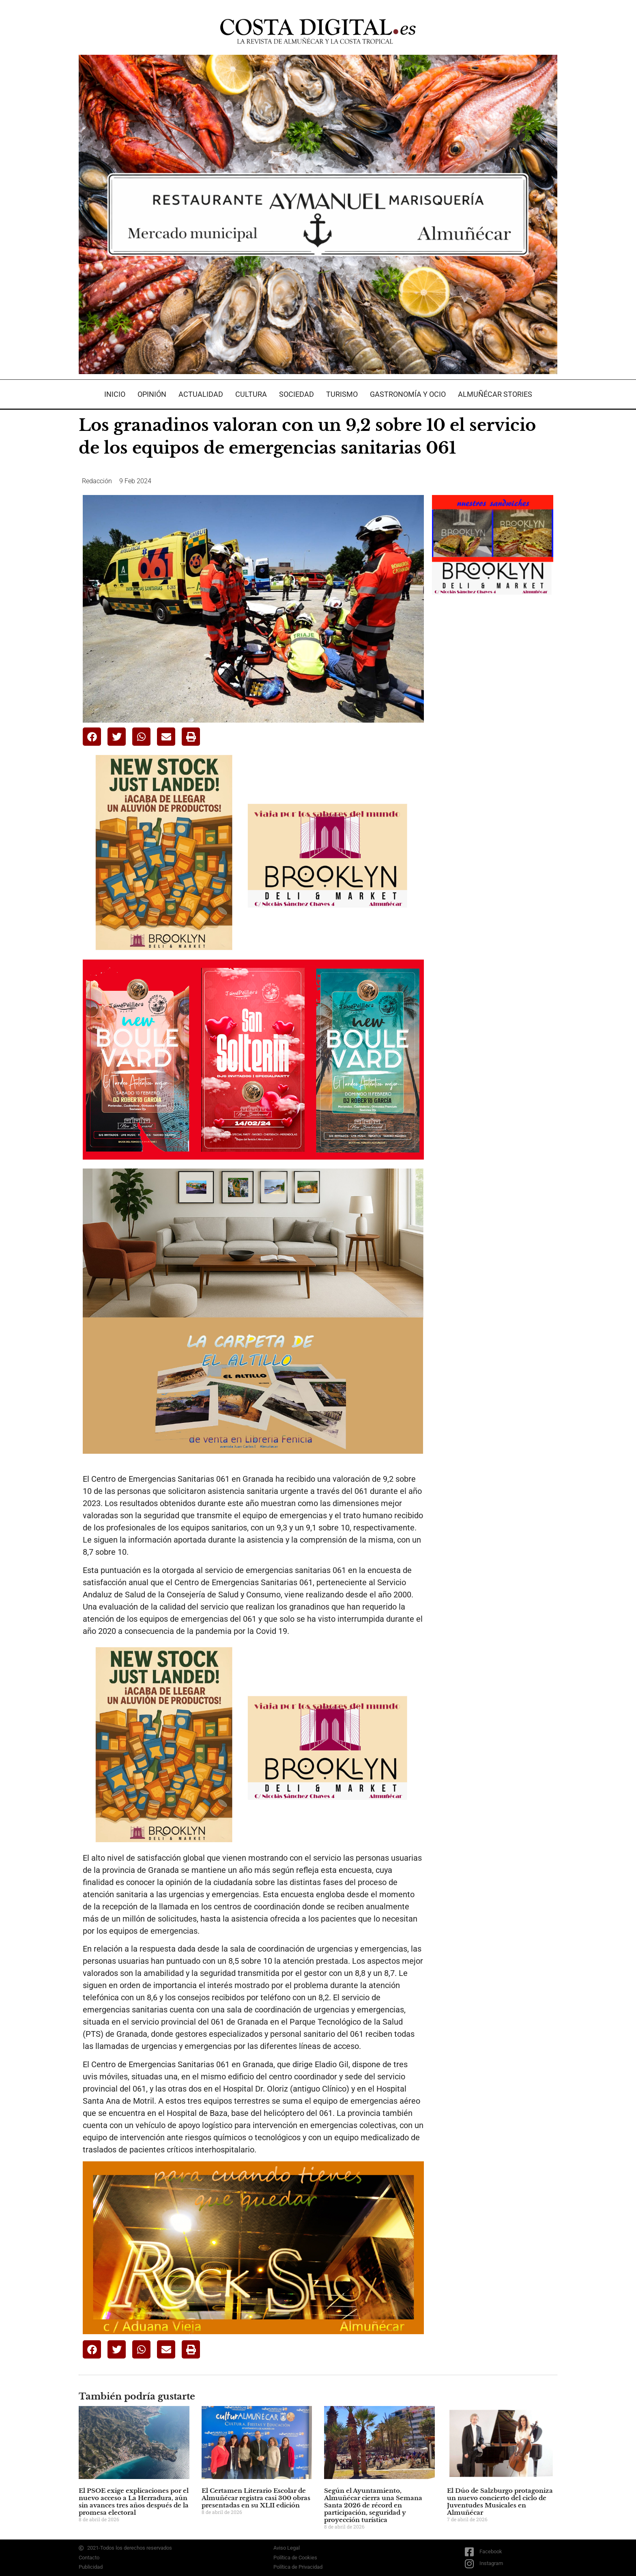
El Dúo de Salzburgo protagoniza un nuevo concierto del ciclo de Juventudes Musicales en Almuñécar (500, 2501)
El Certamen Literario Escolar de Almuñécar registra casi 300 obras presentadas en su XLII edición (256, 2498)
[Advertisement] (493, 731)
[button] (92, 736)
